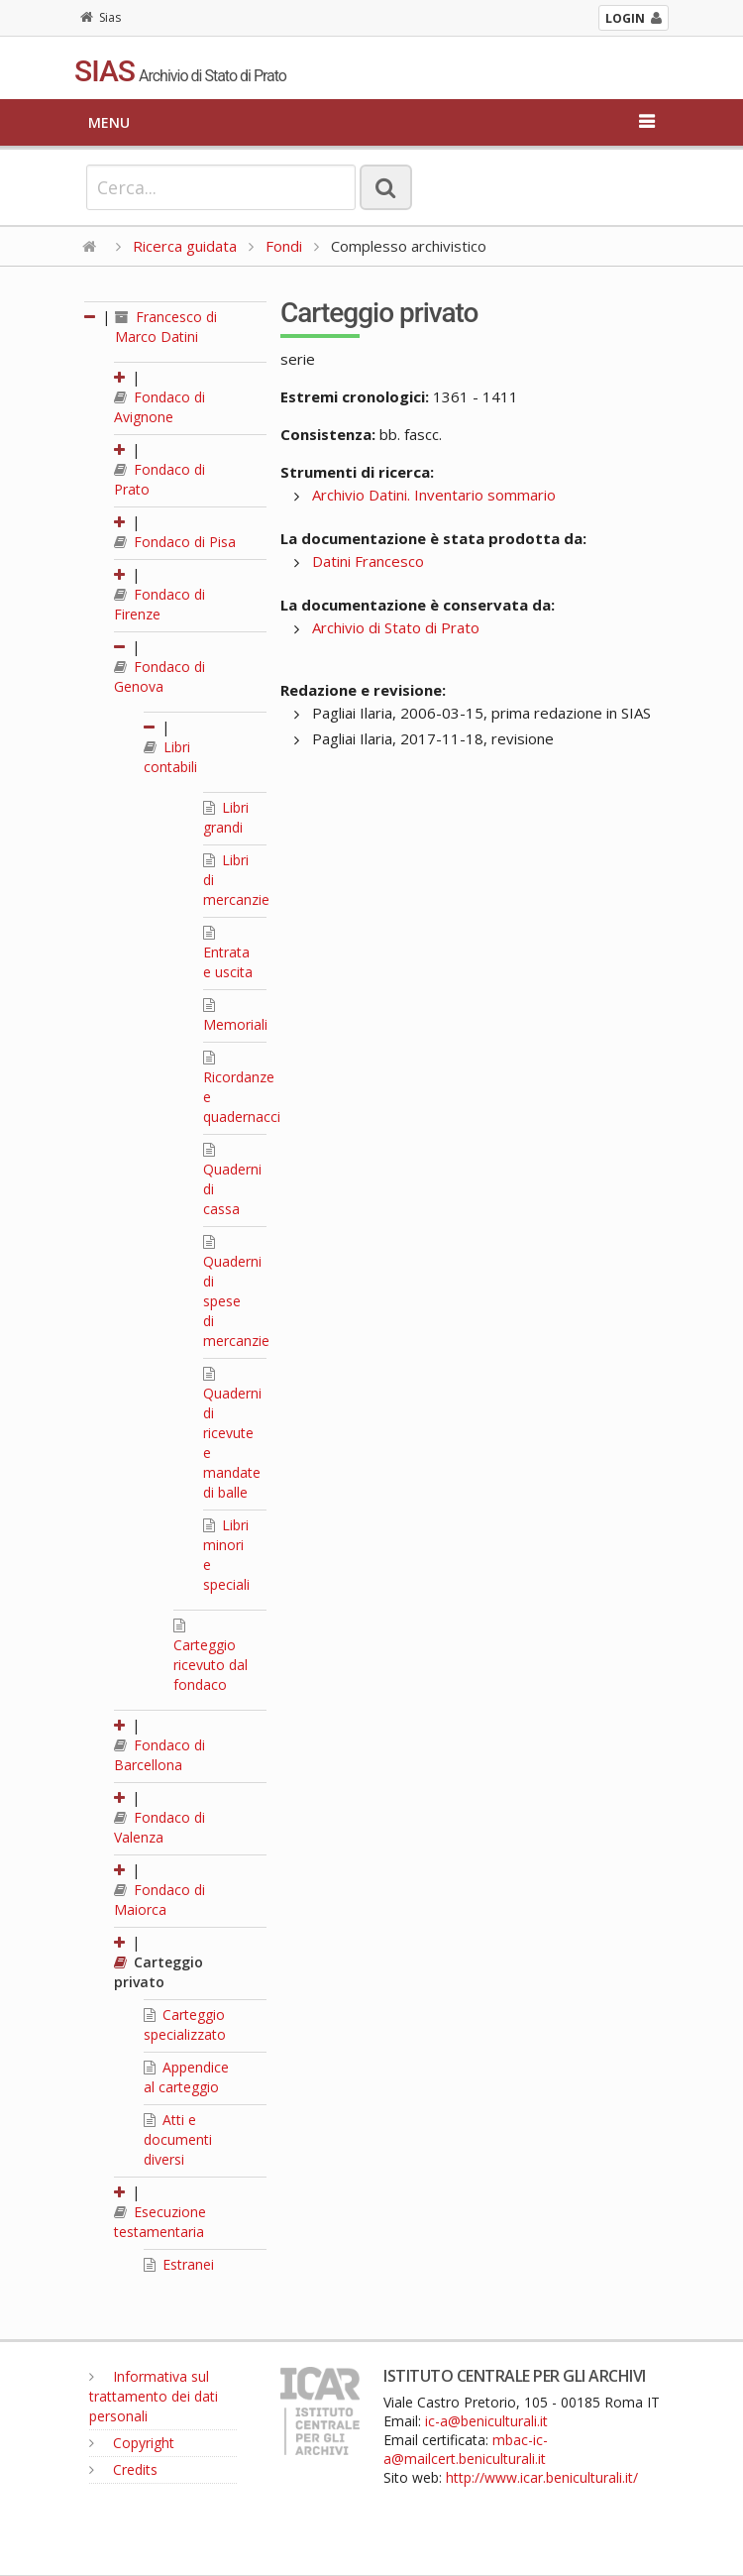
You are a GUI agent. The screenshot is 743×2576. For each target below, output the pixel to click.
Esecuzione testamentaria (160, 2221)
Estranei (179, 2264)
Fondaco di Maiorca (159, 1899)
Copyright (131, 2442)
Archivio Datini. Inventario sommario (434, 494)
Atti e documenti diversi (178, 2139)
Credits (123, 2469)
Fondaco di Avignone (159, 407)
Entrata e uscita (228, 953)
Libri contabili (170, 756)
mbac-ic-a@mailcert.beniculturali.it (465, 2449)
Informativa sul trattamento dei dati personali (153, 2396)
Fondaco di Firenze (159, 604)
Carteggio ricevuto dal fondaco (210, 1656)
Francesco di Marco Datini (166, 326)
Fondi (283, 246)
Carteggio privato (158, 1972)
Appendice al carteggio (186, 2077)
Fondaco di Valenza (159, 1827)
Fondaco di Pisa (175, 541)
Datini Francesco (368, 561)
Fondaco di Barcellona (159, 1755)
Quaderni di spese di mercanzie (236, 1292)
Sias (100, 17)
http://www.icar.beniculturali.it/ (542, 2477)
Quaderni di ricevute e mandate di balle (232, 1434)
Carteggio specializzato (185, 2024)
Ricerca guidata (185, 246)
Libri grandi (226, 817)
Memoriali (235, 1016)
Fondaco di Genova (159, 676)
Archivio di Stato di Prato (395, 627)
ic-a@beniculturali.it (486, 2420)
